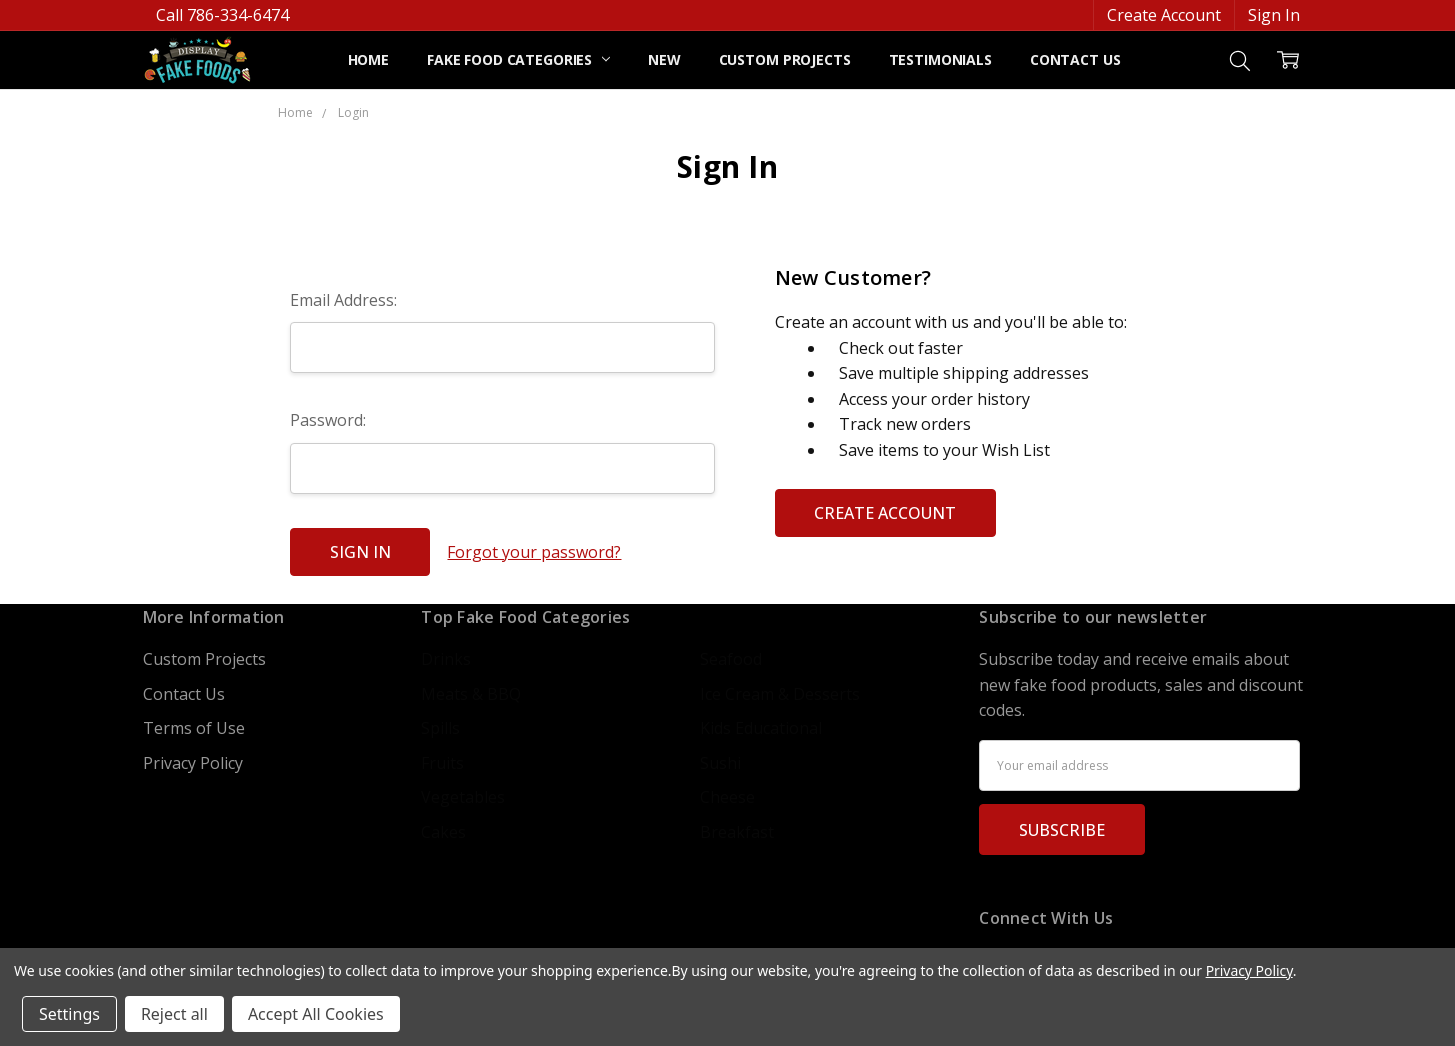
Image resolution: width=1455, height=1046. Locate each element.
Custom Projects (785, 59)
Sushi (720, 763)
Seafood (731, 659)
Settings (69, 1014)
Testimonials (940, 59)
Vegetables (463, 797)
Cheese (727, 797)
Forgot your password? (534, 552)
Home (368, 59)
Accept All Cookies (316, 1014)
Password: (328, 420)
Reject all (174, 1014)
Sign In (1274, 15)
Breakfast (737, 832)
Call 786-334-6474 (222, 15)
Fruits (442, 763)
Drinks (446, 659)
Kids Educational (761, 728)
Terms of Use (194, 728)
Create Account (1164, 15)
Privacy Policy (193, 763)
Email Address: (343, 300)
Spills (440, 728)
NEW (664, 59)
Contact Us (1075, 59)
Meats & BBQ (471, 694)
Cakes (443, 832)
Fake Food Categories (518, 59)
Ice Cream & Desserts (780, 694)
